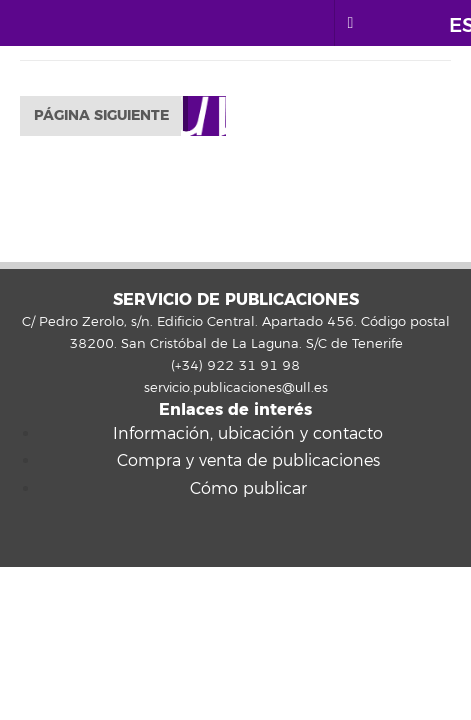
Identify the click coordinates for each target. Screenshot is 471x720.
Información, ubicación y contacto (248, 434)
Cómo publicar (248, 489)
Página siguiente (101, 115)
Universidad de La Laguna (109, 23)
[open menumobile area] (350, 23)
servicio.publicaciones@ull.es (236, 388)
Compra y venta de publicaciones (248, 461)
